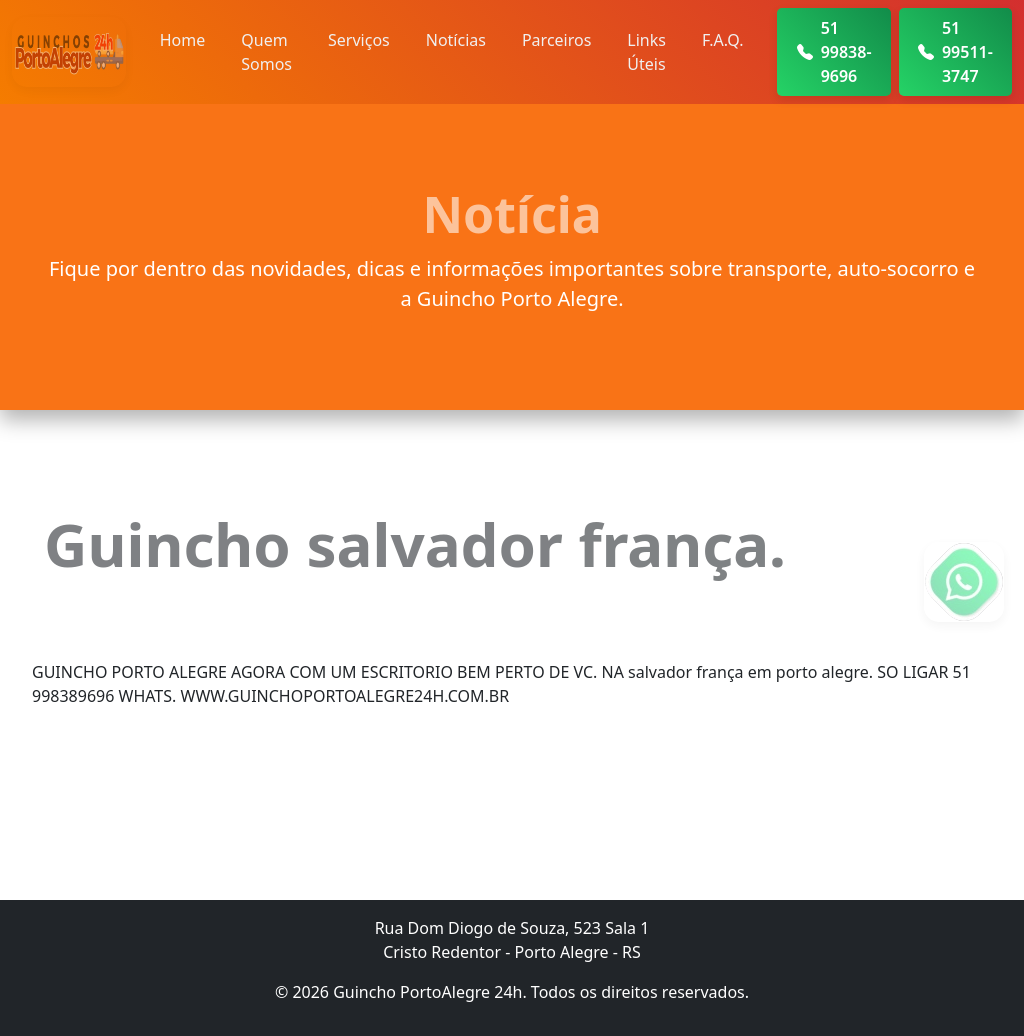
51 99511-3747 (955, 52)
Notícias (456, 40)
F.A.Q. (723, 40)
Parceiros (556, 40)
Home (183, 40)
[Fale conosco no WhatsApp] (964, 582)
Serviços (359, 40)
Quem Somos (266, 52)
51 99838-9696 (834, 52)
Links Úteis (646, 52)
